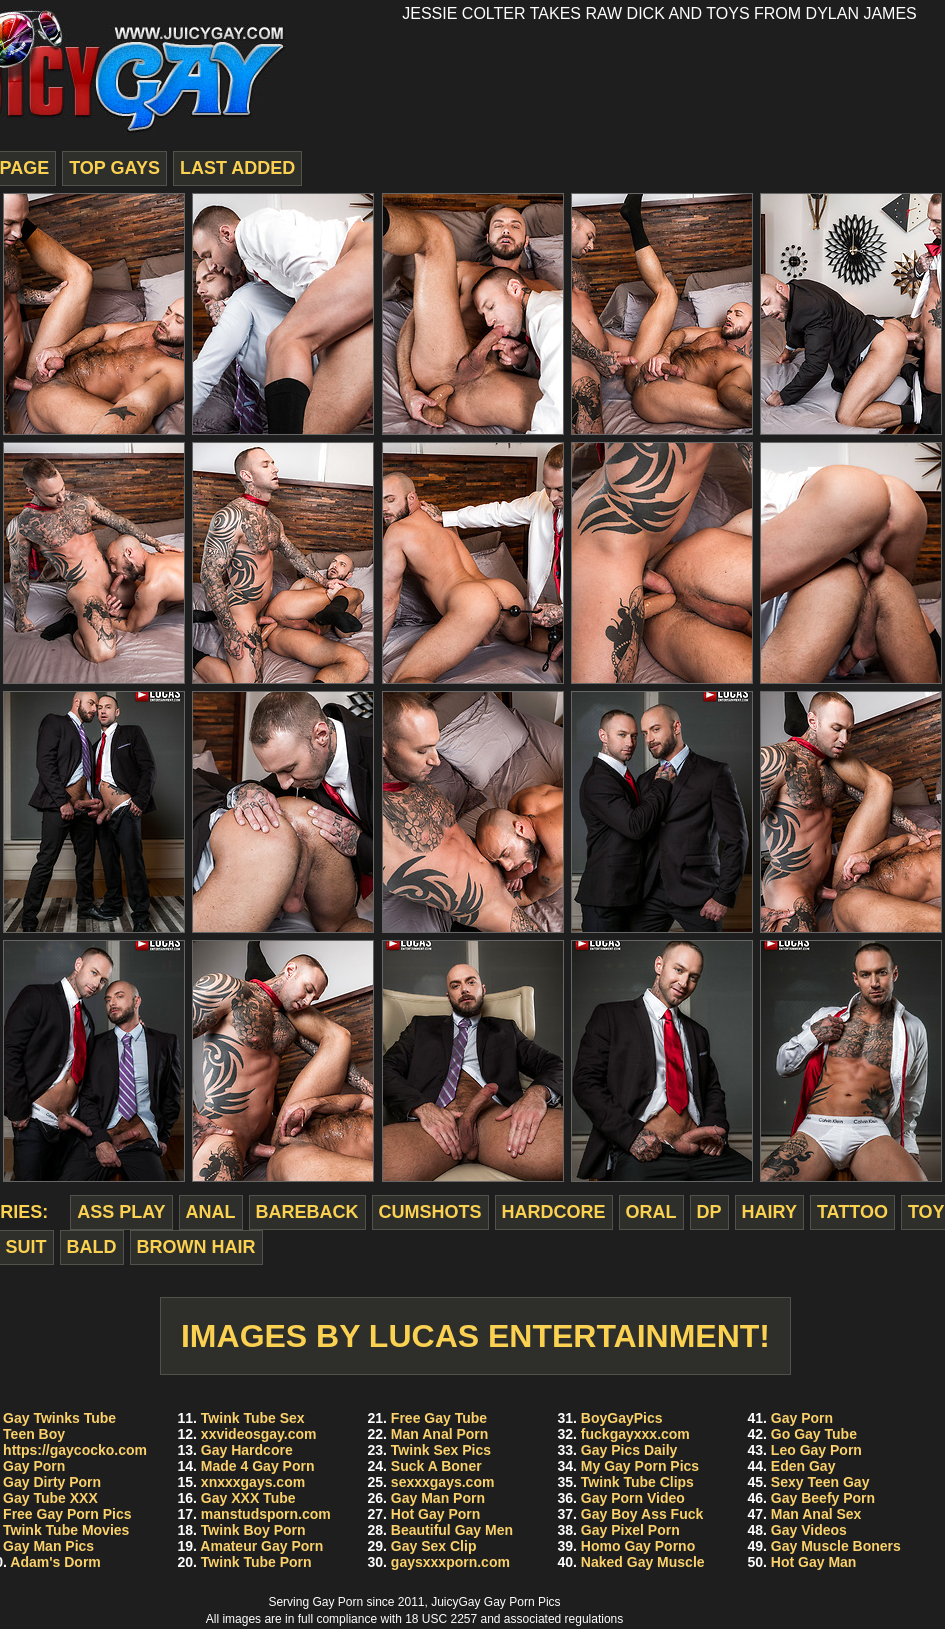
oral (651, 1212)
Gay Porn (34, 1466)
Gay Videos (809, 1530)
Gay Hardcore (247, 1450)
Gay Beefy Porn (823, 1498)
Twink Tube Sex (253, 1418)
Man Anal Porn (440, 1434)
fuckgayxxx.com (635, 1434)
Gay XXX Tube (248, 1498)
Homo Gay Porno (638, 1546)
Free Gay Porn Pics (67, 1514)
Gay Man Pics (48, 1546)
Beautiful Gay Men (452, 1530)
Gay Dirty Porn (52, 1482)
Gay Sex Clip (434, 1546)
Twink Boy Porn (253, 1530)
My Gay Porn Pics (640, 1466)
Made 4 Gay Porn (258, 1466)
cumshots (430, 1212)
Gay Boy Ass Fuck (642, 1514)
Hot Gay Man (814, 1562)
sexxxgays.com (443, 1482)
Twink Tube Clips (637, 1482)
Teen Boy (34, 1434)
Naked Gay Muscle (643, 1562)
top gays (114, 168)
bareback (307, 1212)
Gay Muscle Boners (836, 1546)
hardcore (554, 1212)
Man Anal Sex (816, 1514)
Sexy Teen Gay (820, 1482)
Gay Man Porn (438, 1498)
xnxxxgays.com (253, 1482)
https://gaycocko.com (75, 1450)
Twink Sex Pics (441, 1450)
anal (211, 1212)
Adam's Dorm (55, 1562)
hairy (769, 1212)
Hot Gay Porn (435, 1514)
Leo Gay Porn (816, 1450)
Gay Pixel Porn (630, 1530)
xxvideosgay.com (259, 1434)
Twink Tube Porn (256, 1562)
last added (237, 168)
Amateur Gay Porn (261, 1546)
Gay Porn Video (633, 1498)
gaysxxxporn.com (450, 1562)
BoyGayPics (622, 1418)
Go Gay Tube (814, 1434)
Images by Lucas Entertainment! (475, 1336)
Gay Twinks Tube (59, 1418)
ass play (121, 1212)
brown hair (196, 1247)
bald (92, 1247)
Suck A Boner (436, 1466)
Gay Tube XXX (50, 1498)
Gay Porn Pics (522, 1602)
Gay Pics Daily (629, 1450)
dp (709, 1212)
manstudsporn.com (266, 1514)
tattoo (852, 1212)
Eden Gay (803, 1466)
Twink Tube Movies (66, 1530)
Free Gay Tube (439, 1418)
